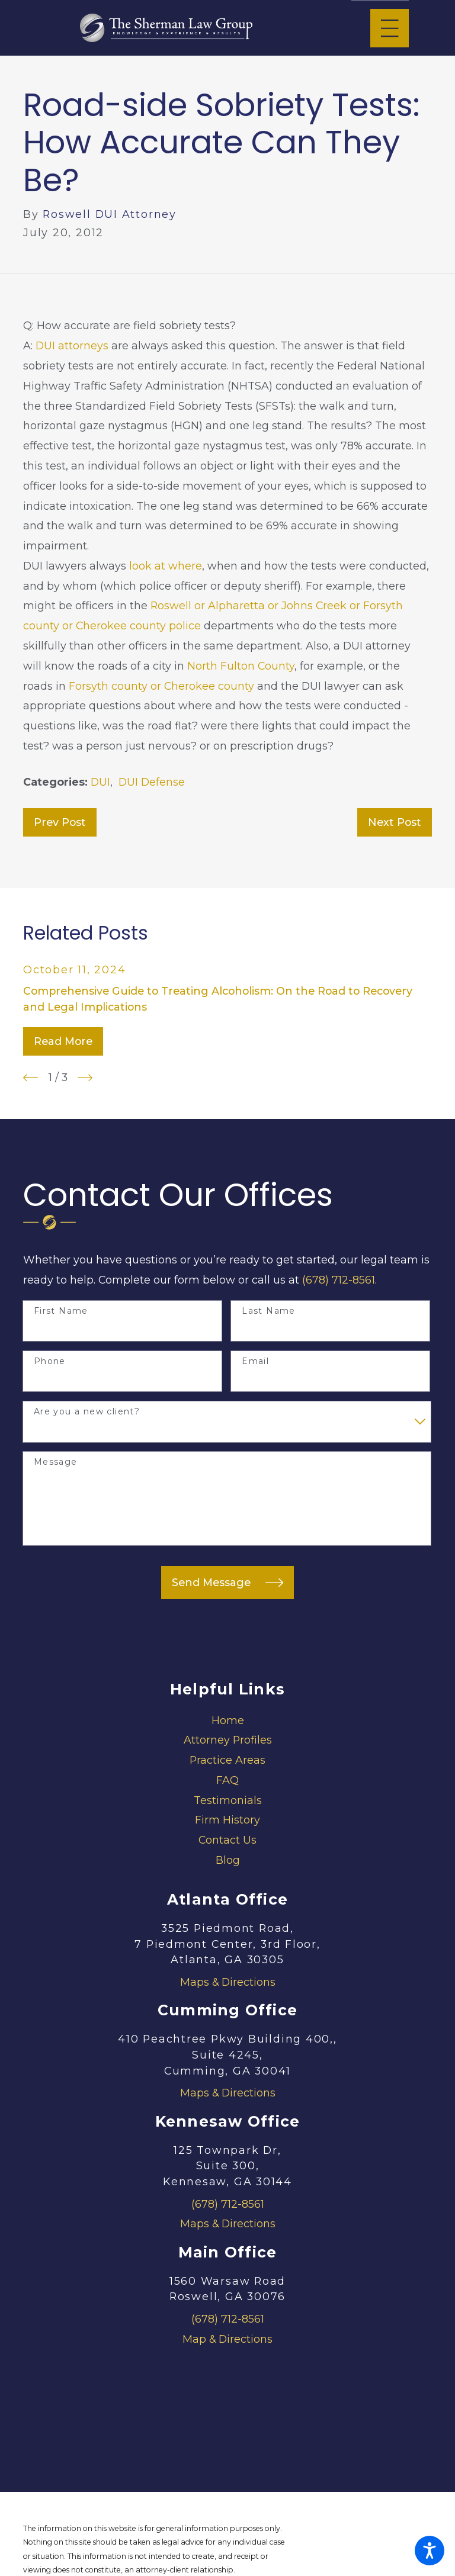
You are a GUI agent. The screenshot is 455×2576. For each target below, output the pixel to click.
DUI (100, 782)
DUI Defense (151, 782)
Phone (50, 1361)
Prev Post (60, 822)
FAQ (227, 1780)
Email (255, 1361)
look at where (165, 565)
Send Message (227, 1582)
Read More (63, 1041)
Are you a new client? (87, 1412)
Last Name (269, 1311)
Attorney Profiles (228, 1740)
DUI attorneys (72, 345)
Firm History (227, 1819)
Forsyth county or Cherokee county (161, 686)
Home (228, 1720)
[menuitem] (227, 1720)
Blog (228, 1860)
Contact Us (227, 1840)
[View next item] (85, 1077)
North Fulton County (240, 666)
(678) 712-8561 (338, 1279)
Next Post (394, 822)
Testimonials (228, 1800)
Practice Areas (227, 1760)
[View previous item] (30, 1077)
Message (56, 1462)
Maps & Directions (227, 1982)
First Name (61, 1311)
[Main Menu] (389, 28)
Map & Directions (227, 2339)
